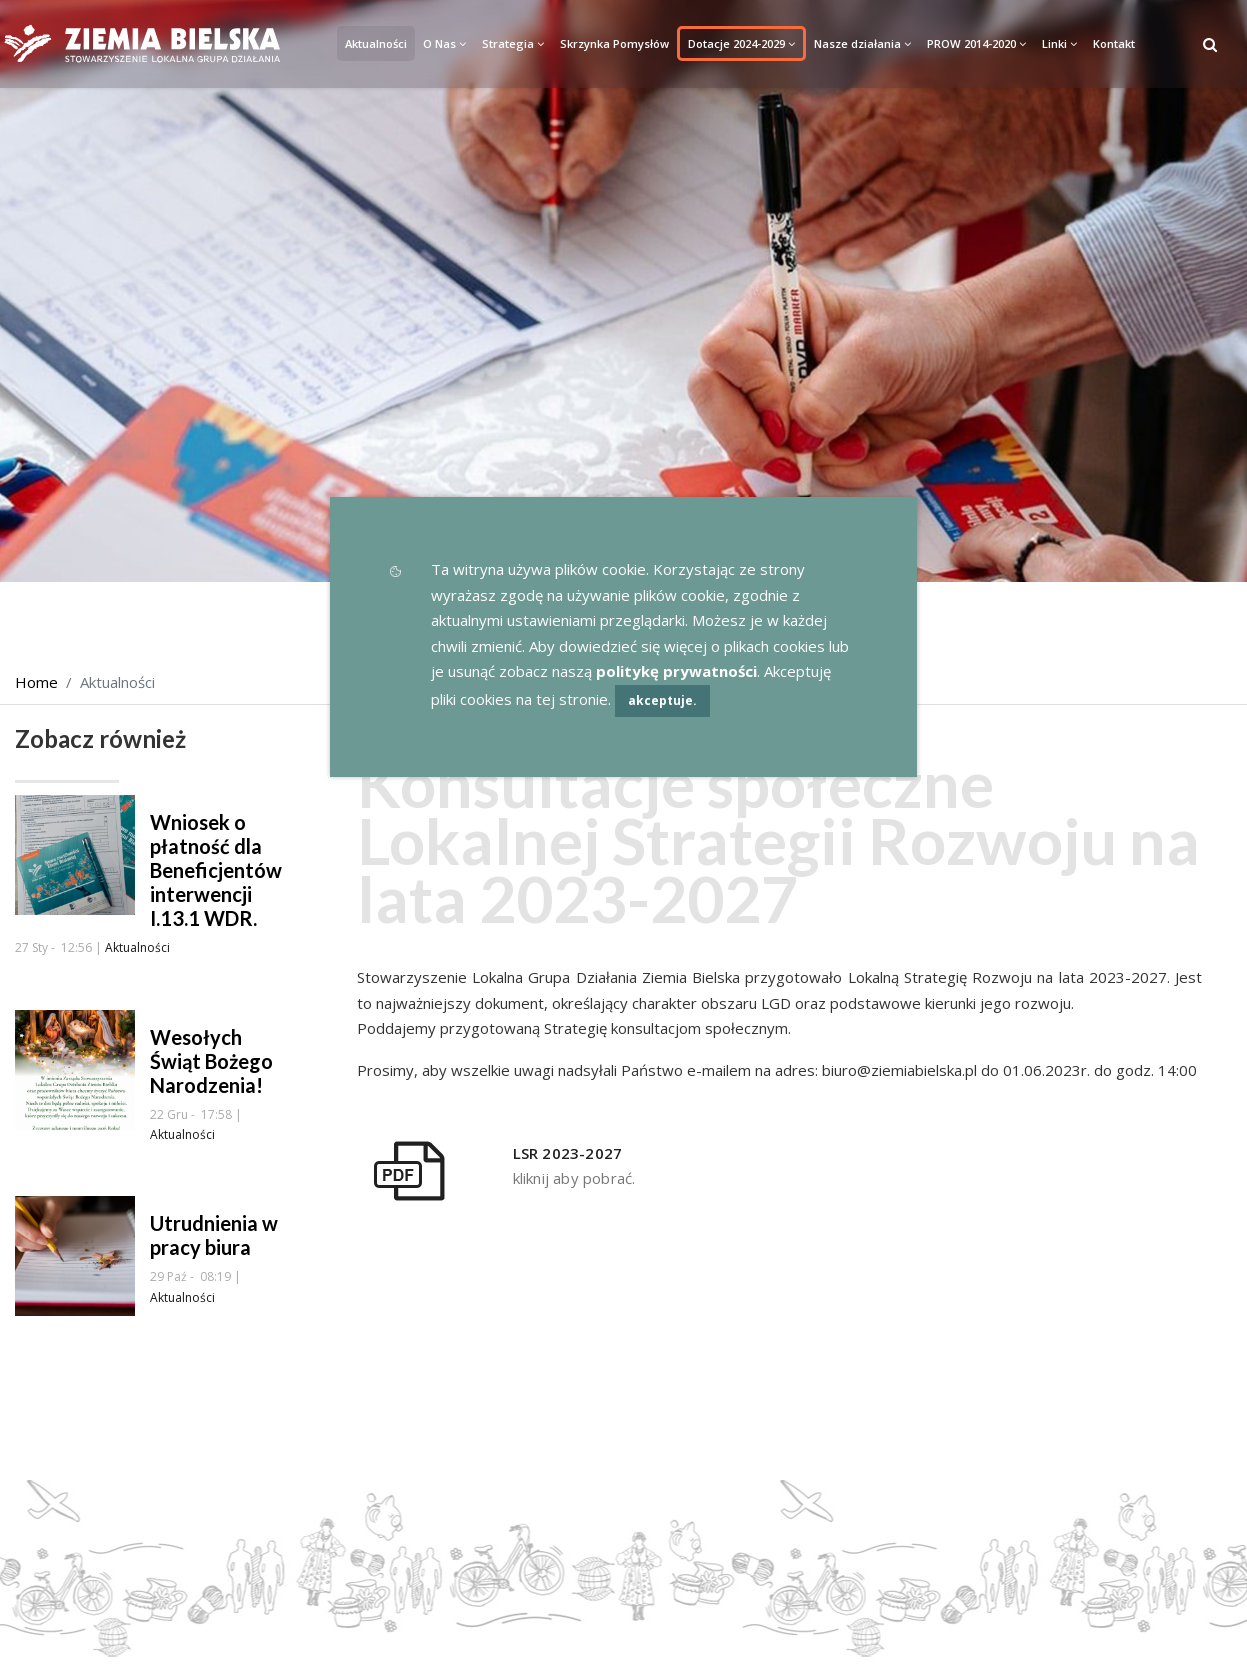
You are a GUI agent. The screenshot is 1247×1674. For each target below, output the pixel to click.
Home (36, 682)
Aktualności (376, 43)
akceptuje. (662, 700)
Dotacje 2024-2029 (741, 43)
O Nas (444, 43)
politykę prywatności (676, 671)
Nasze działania (862, 43)
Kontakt (1114, 43)
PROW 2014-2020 (976, 43)
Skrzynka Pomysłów (614, 43)
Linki (1059, 43)
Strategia (513, 43)
